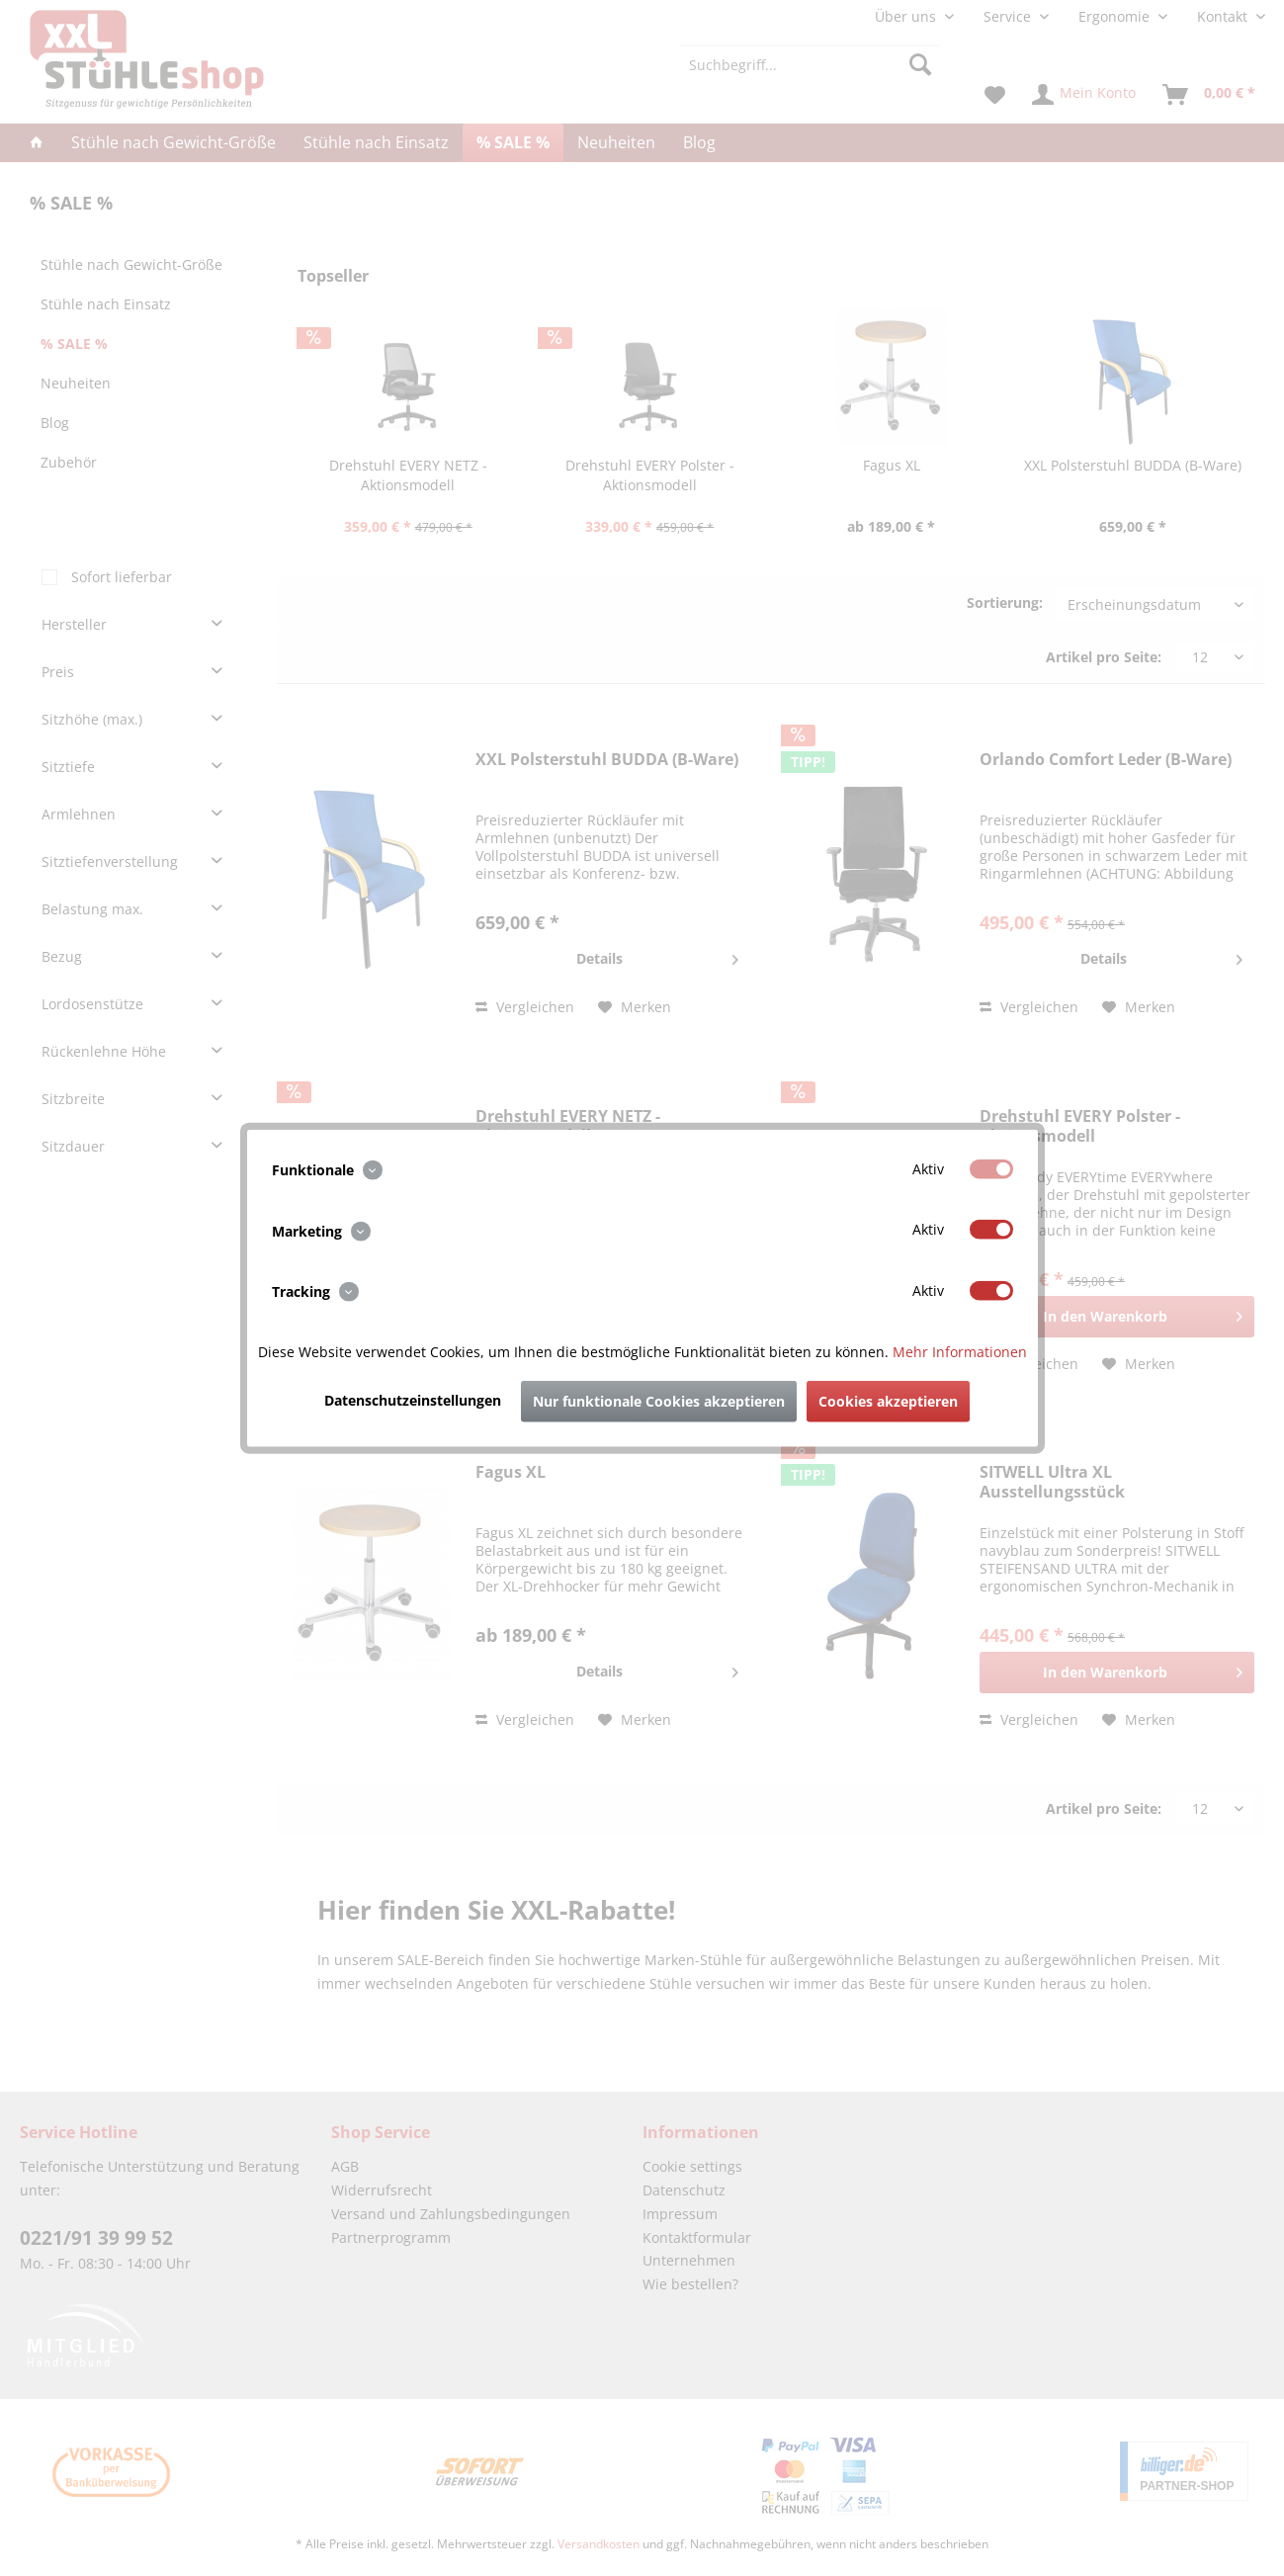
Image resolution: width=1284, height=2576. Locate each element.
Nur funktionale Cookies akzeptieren (659, 1400)
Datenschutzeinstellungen (412, 1399)
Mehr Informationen (960, 1350)
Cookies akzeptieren (888, 1400)
